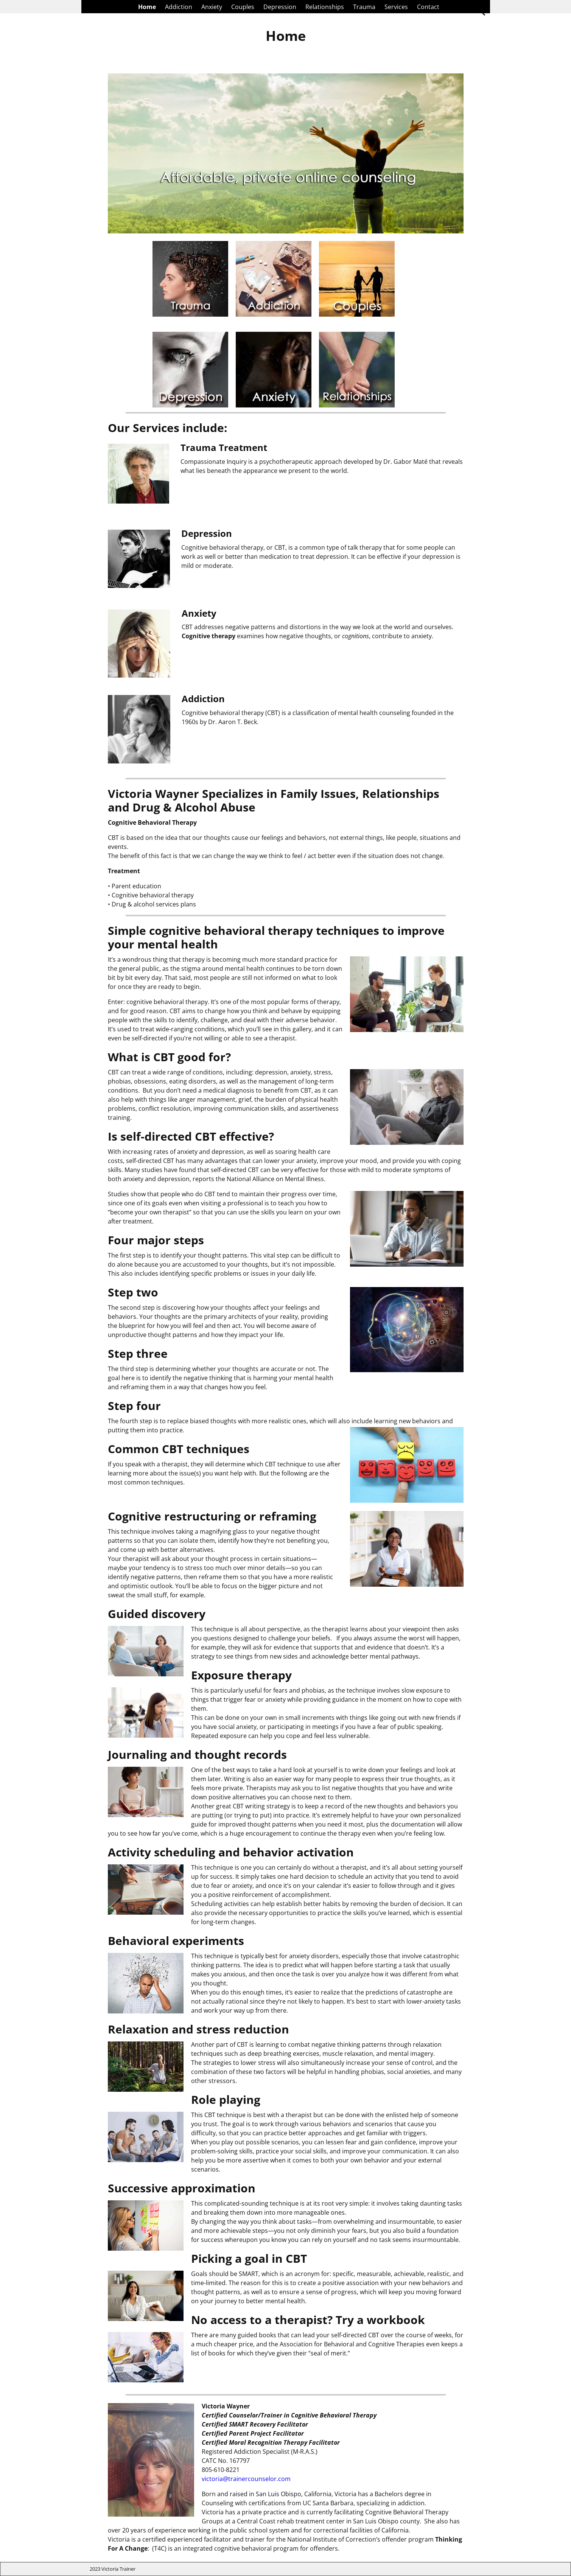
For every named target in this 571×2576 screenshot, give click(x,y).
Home (147, 7)
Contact (428, 7)
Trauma (364, 7)
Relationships (324, 7)
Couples (242, 7)
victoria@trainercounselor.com (246, 2479)
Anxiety (211, 7)
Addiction (178, 7)
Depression (279, 7)
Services (396, 7)
